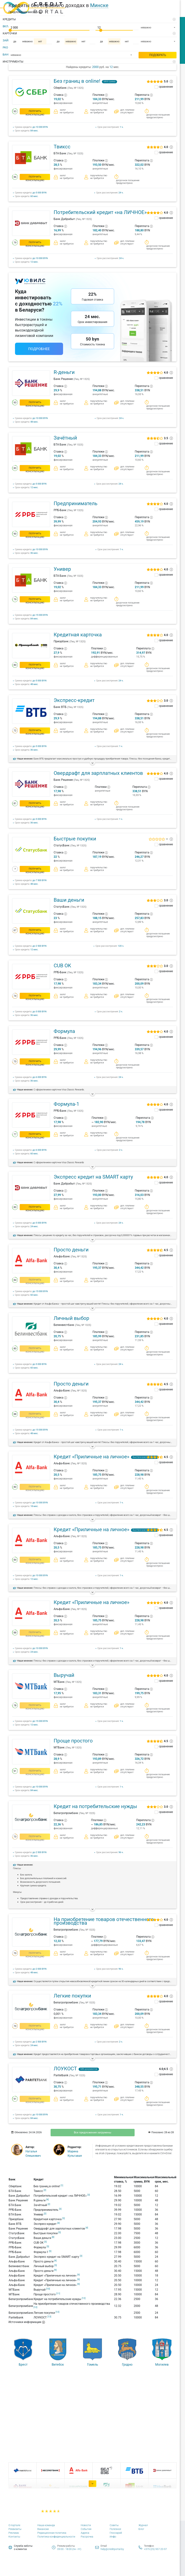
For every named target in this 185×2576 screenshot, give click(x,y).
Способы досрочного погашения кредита (127, 2406)
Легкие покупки (72, 1996)
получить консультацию (35, 112)
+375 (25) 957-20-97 (155, 2549)
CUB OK (62, 966)
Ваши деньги (69, 900)
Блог (141, 2529)
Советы (114, 2525)
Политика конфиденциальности (56, 2536)
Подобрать (157, 55)
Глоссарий (116, 2532)
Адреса (85, 2532)
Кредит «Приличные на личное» (91, 1457)
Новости (86, 2525)
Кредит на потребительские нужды (95, 1806)
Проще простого (73, 1741)
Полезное (115, 2529)
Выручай (64, 1675)
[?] (65, 95)
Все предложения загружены (92, 2132)
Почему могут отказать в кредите (122, 2396)
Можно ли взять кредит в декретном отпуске (130, 2385)
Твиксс (62, 147)
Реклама (13, 2532)
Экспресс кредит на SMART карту (93, 1177)
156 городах (56, 2445)
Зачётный (65, 438)
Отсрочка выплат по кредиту (119, 2391)
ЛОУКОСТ (65, 2069)
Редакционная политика (51, 2532)
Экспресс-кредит (74, 700)
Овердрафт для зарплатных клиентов (98, 773)
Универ (62, 569)
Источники (26, 2322)
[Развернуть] (48, 18)
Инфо (113, 2536)
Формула (64, 1031)
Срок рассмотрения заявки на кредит (125, 2412)
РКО (5, 46)
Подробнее (39, 349)
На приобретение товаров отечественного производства (104, 1921)
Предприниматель (75, 503)
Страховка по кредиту (114, 2417)
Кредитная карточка (78, 635)
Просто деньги (71, 1250)
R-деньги (64, 372)
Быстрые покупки (75, 839)
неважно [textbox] (146, 27)
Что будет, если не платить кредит (123, 2427)
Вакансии (43, 2529)
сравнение (166, 86)
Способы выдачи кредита (117, 2401)
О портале (14, 2525)
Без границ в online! (77, 81)
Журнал (143, 2525)
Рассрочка (87, 2536)
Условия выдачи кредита (116, 2422)
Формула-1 (66, 1104)
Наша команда (46, 2525)
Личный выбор (71, 1318)
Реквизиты (14, 2529)
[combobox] (158, 27)
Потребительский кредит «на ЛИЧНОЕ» (100, 212)
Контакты (14, 2536)
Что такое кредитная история (119, 2433)
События (86, 2529)
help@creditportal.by (112, 2549)
